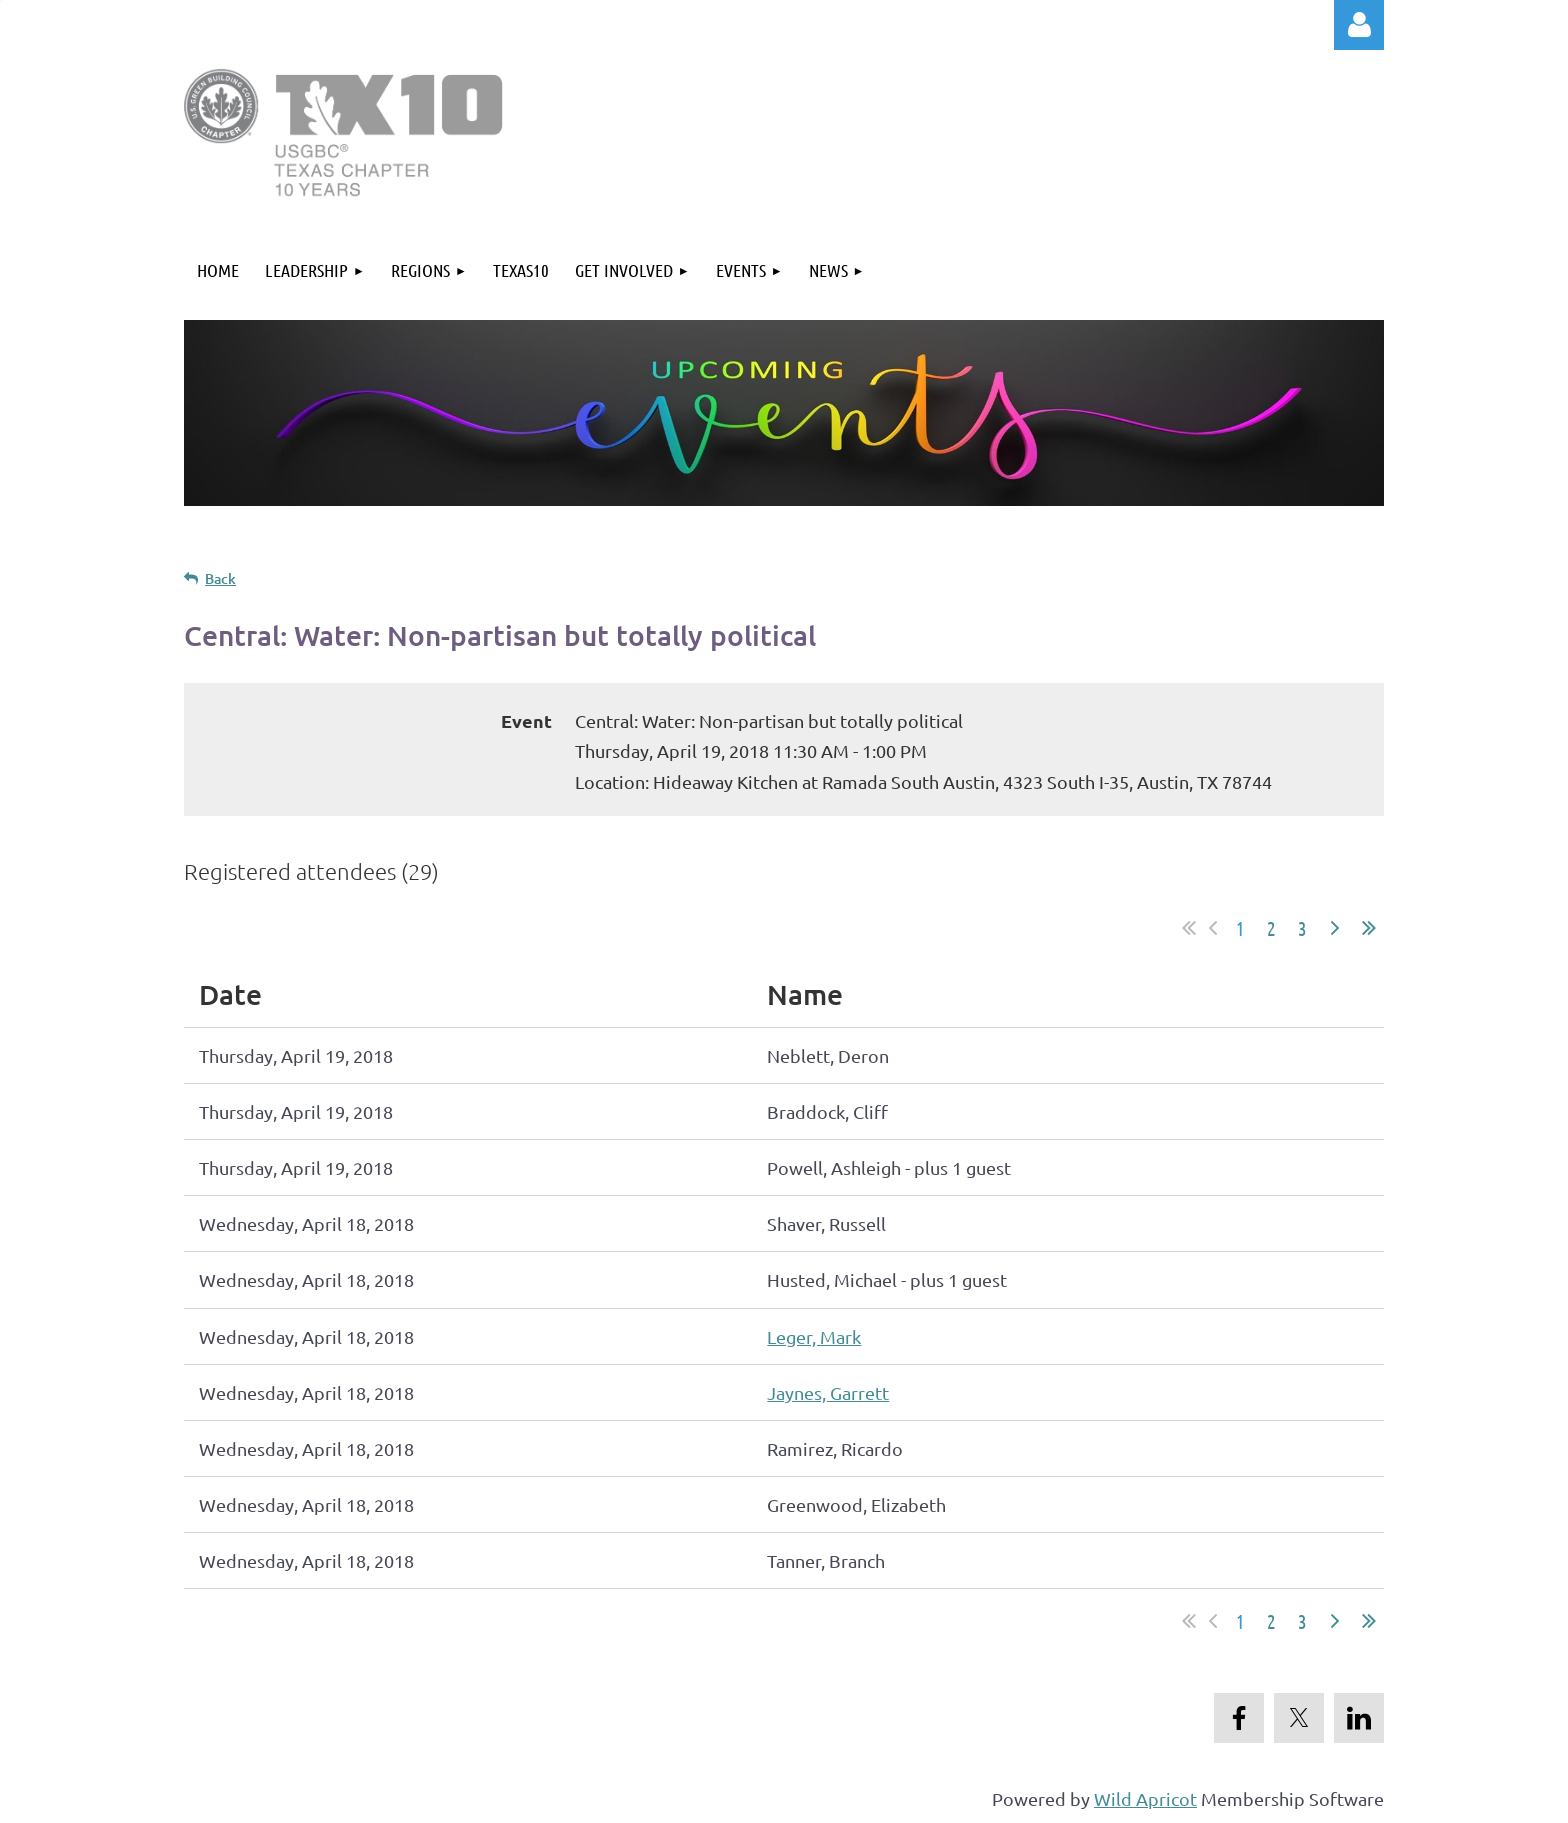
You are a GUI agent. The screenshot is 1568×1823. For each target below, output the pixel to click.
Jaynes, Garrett (828, 1392)
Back (220, 578)
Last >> (1369, 928)
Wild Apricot (1145, 1798)
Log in (1359, 25)
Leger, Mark (814, 1336)
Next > (1335, 928)
